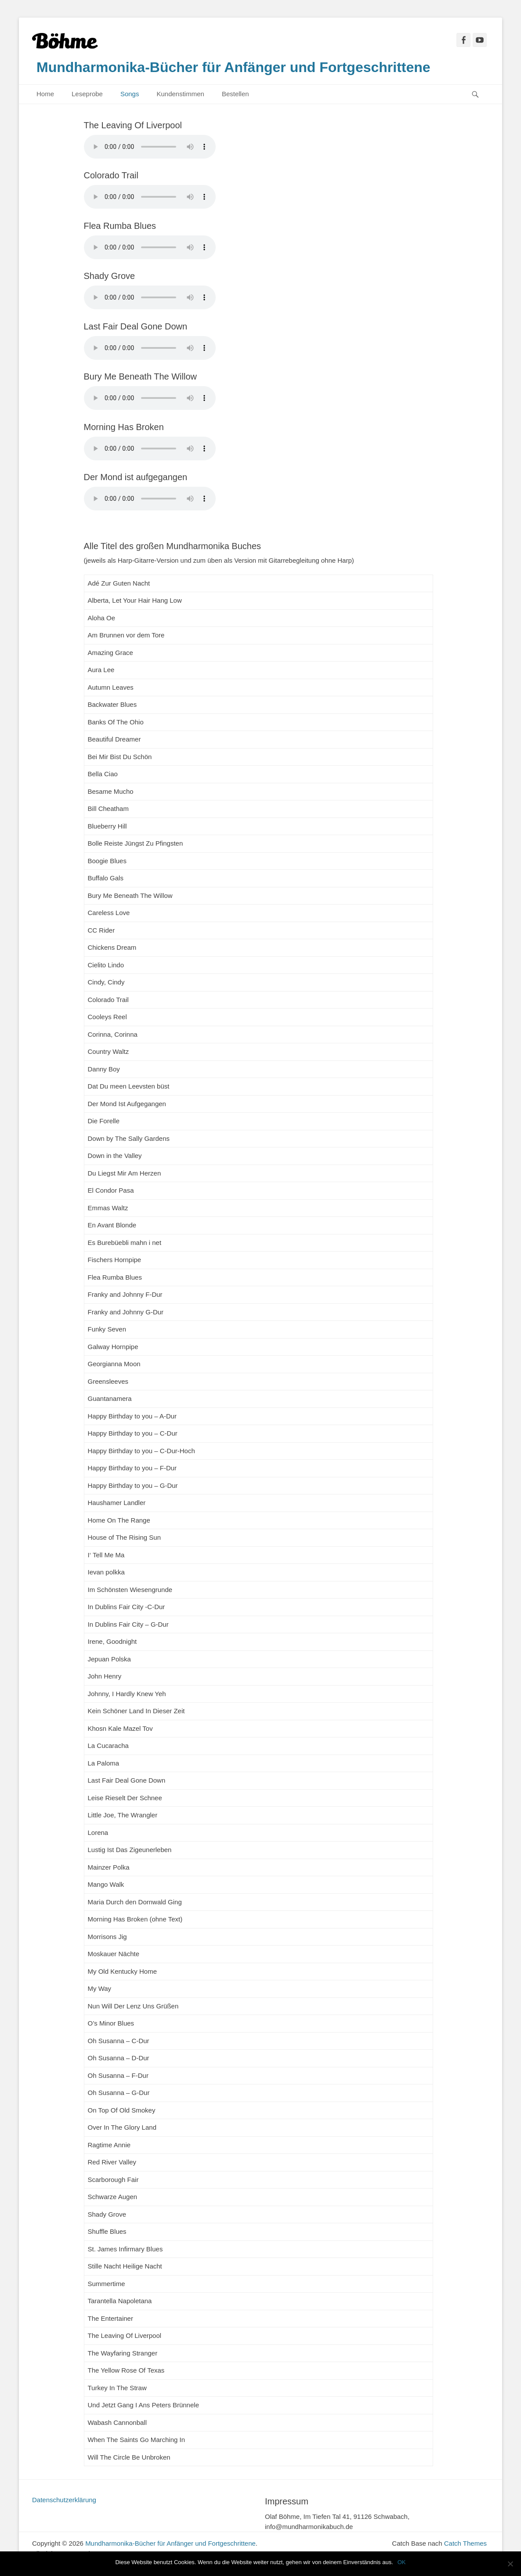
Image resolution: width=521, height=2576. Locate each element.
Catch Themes (465, 2543)
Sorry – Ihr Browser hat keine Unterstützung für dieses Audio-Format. (150, 147)
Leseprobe (87, 94)
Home (45, 94)
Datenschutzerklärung (64, 2500)
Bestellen (235, 94)
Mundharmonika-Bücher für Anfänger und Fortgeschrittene (233, 67)
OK (402, 2562)
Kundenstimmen (180, 94)
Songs (129, 94)
